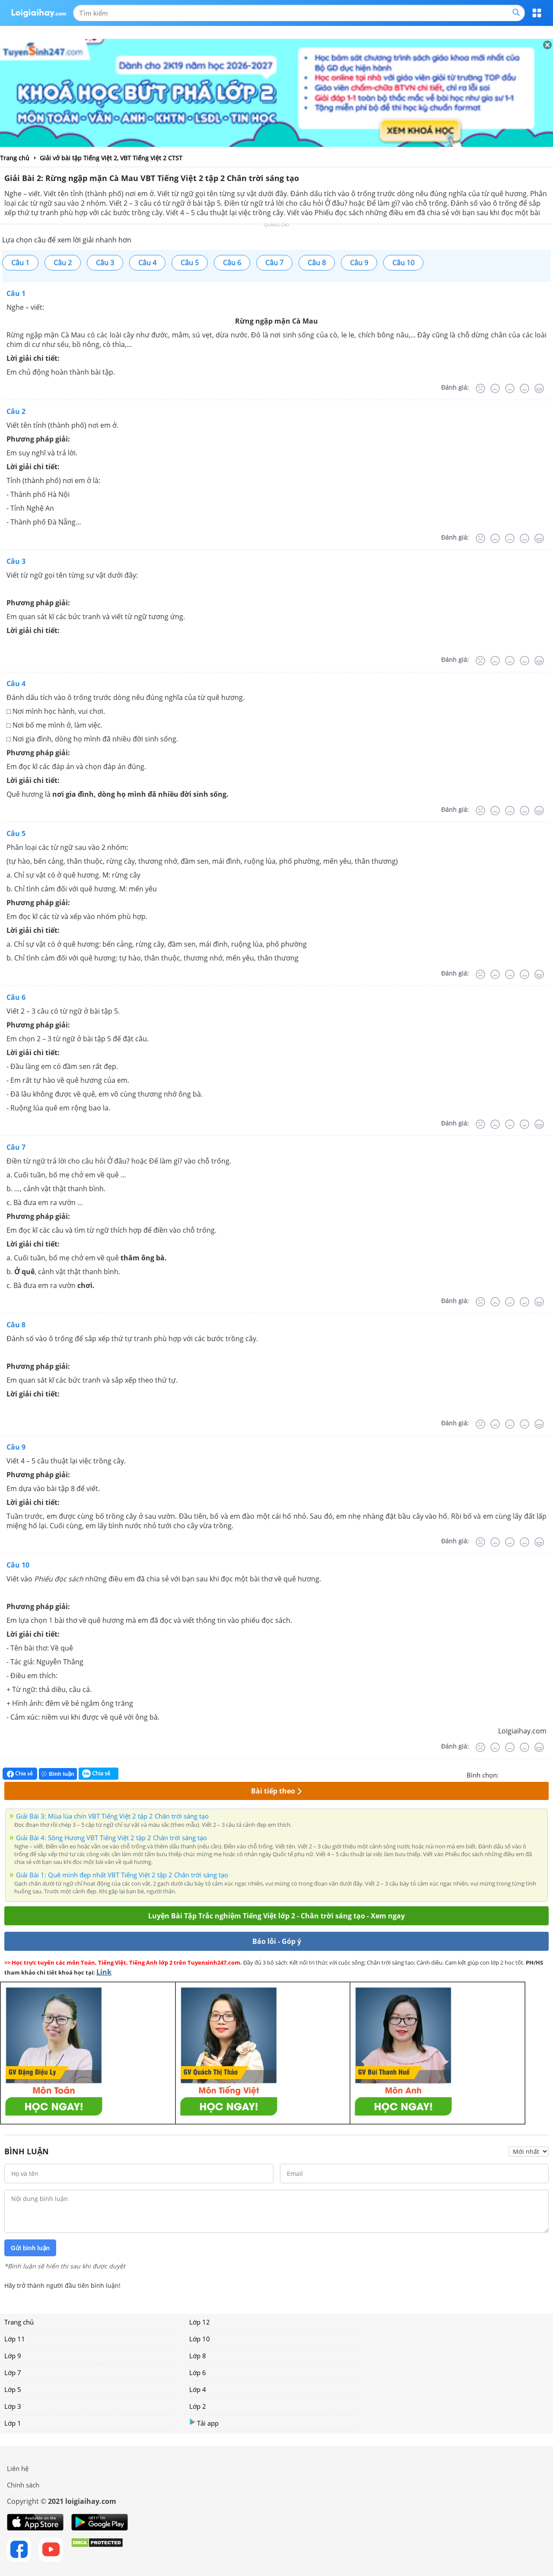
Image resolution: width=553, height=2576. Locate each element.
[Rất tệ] (480, 388)
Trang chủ (19, 2322)
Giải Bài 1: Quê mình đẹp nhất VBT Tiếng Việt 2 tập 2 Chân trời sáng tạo (122, 1874)
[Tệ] (495, 388)
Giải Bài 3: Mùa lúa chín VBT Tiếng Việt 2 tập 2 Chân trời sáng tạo (112, 1816)
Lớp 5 (12, 2389)
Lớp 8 (197, 2355)
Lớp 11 (14, 2338)
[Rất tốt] (539, 388)
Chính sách (23, 2485)
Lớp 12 (199, 2322)
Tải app (204, 2422)
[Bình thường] (509, 388)
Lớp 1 (12, 2423)
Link (103, 1972)
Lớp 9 (12, 2355)
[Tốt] (524, 388)
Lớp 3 (12, 2406)
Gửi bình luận (30, 2248)
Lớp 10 (199, 2338)
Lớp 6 (197, 2372)
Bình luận (57, 1774)
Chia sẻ (20, 1774)
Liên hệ (18, 2468)
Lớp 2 (197, 2406)
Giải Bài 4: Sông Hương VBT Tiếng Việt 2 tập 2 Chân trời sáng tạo (111, 1837)
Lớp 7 (12, 2372)
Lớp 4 (197, 2389)
